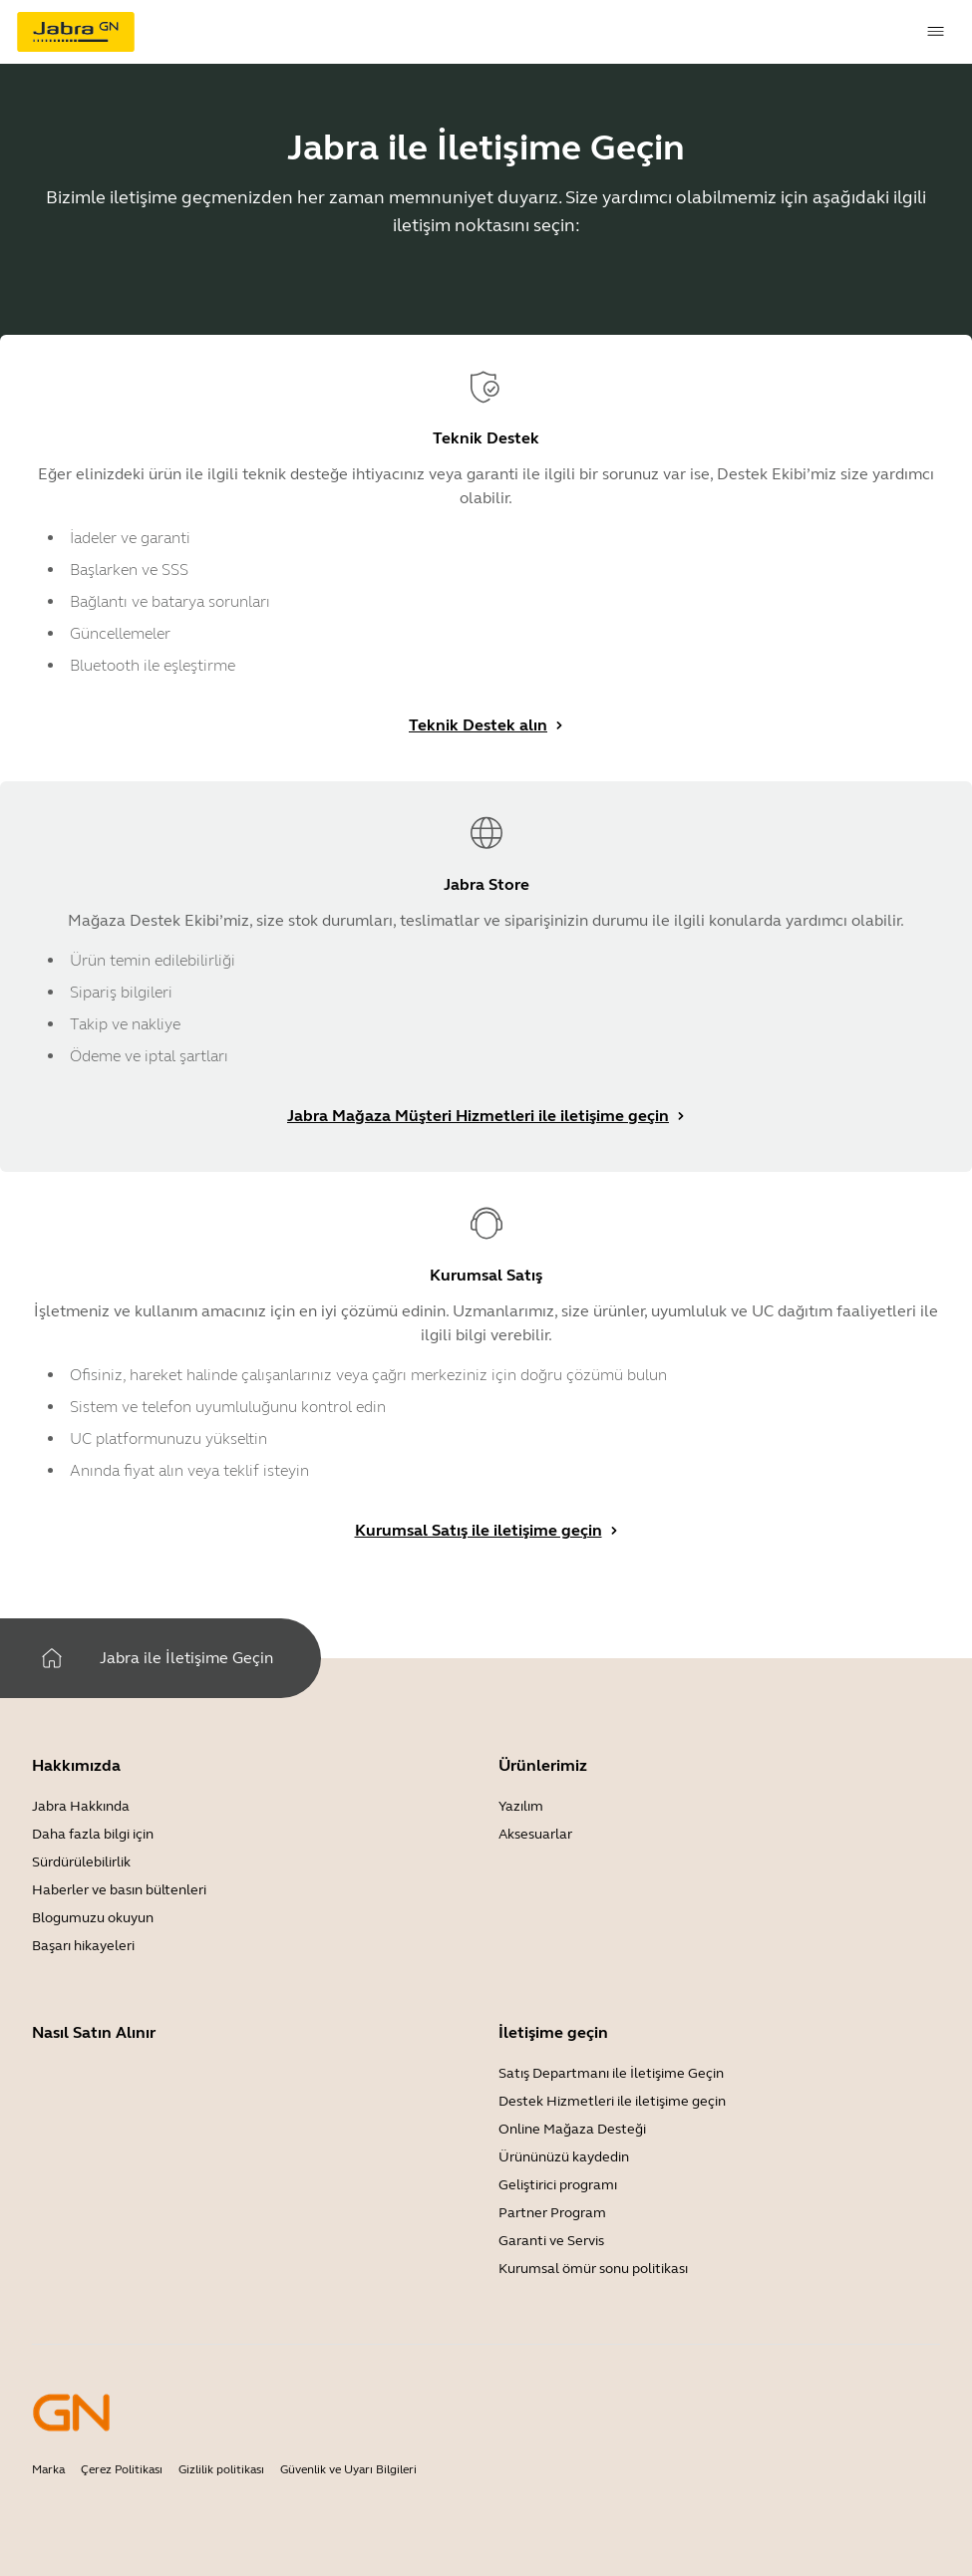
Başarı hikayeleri (83, 1945)
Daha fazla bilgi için (93, 1834)
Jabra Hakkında (81, 1806)
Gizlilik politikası (221, 2469)
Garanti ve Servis (551, 2240)
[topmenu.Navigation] (936, 32)
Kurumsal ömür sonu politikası (593, 2268)
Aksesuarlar (535, 1834)
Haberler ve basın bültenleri (119, 1889)
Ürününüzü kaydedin (563, 2156)
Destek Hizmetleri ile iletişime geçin (612, 2101)
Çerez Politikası (121, 2469)
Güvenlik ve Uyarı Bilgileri (348, 2469)
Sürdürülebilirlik (81, 1862)
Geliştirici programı (557, 2184)
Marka (48, 2469)
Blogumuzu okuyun (93, 1917)
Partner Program (552, 2212)
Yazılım (520, 1806)
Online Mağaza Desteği (572, 2129)
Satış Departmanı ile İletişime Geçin (611, 2073)
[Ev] (52, 1658)
